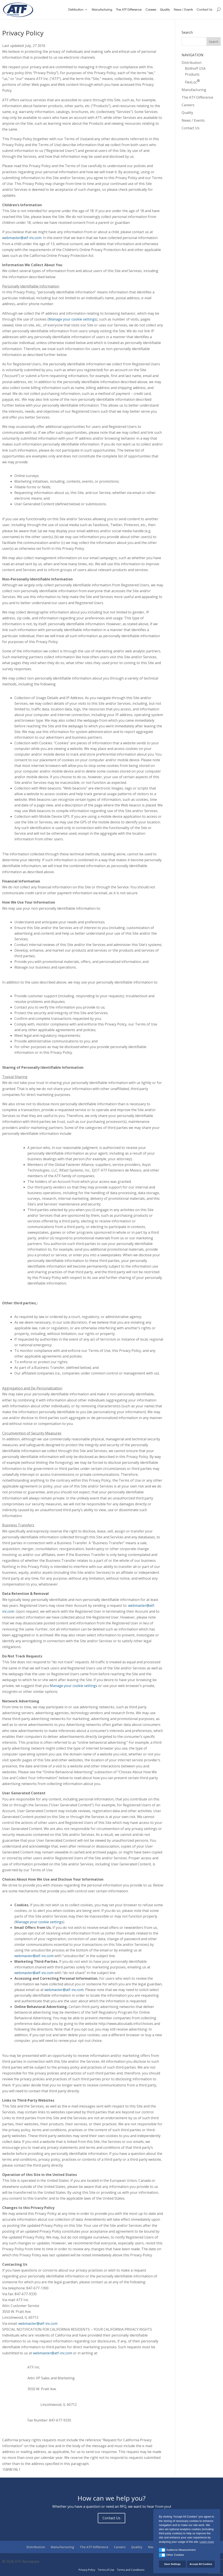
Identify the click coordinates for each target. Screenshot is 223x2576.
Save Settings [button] (172, 2564)
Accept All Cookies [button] (201, 2564)
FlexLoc (192, 81)
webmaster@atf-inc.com (21, 237)
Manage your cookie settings (72, 319)
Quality (165, 10)
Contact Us (204, 10)
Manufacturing (102, 10)
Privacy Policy (87, 2570)
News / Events (183, 10)
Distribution (75, 10)
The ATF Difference (129, 10)
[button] (162, 2550)
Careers (150, 10)
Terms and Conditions (130, 2570)
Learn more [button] (207, 2541)
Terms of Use (106, 2570)
